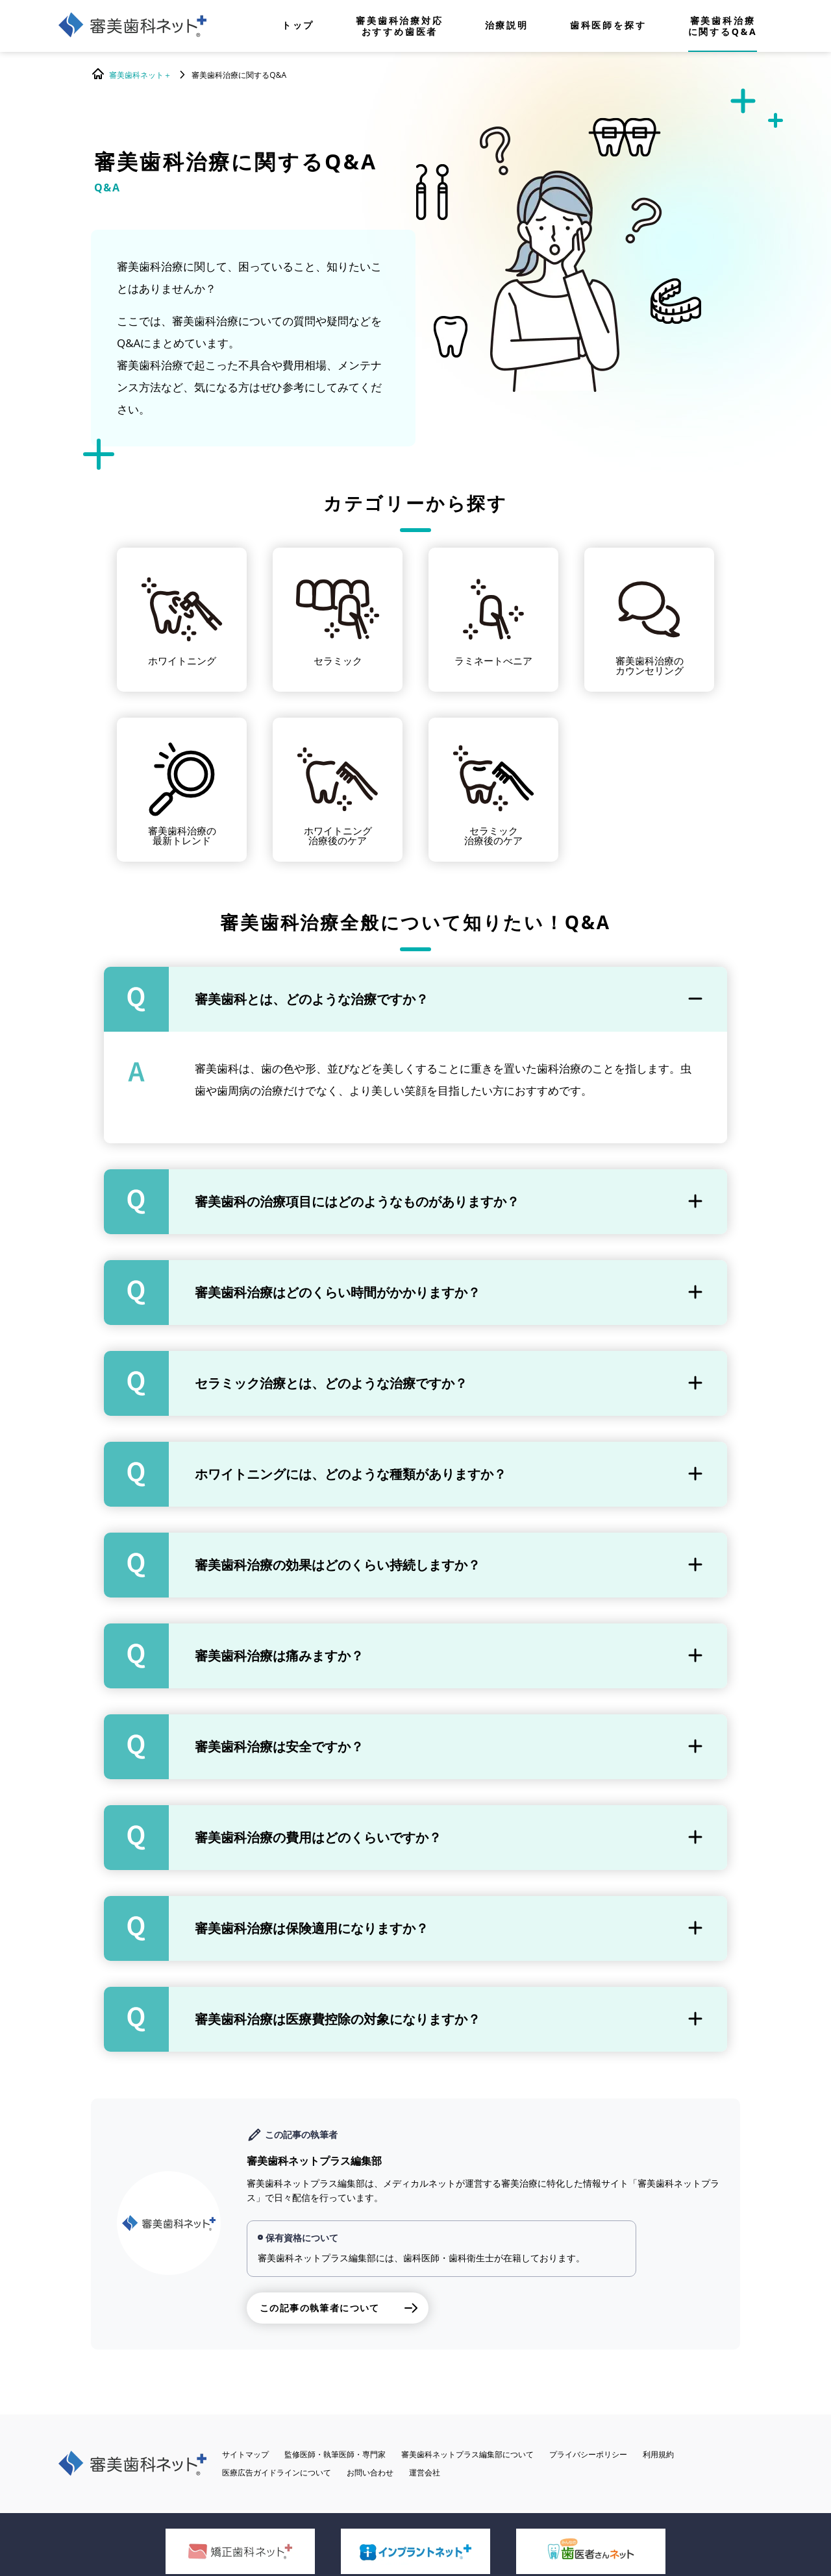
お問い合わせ (370, 2472)
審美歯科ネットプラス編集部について (467, 2454)
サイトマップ (245, 2454)
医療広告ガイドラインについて (276, 2472)
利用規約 (658, 2454)
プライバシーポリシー (588, 2454)
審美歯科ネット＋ (140, 74)
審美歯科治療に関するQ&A (723, 26)
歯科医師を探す (608, 26)
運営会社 (424, 2472)
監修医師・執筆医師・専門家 (335, 2454)
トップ (298, 26)
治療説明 (506, 26)
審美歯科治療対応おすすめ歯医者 (399, 26)
